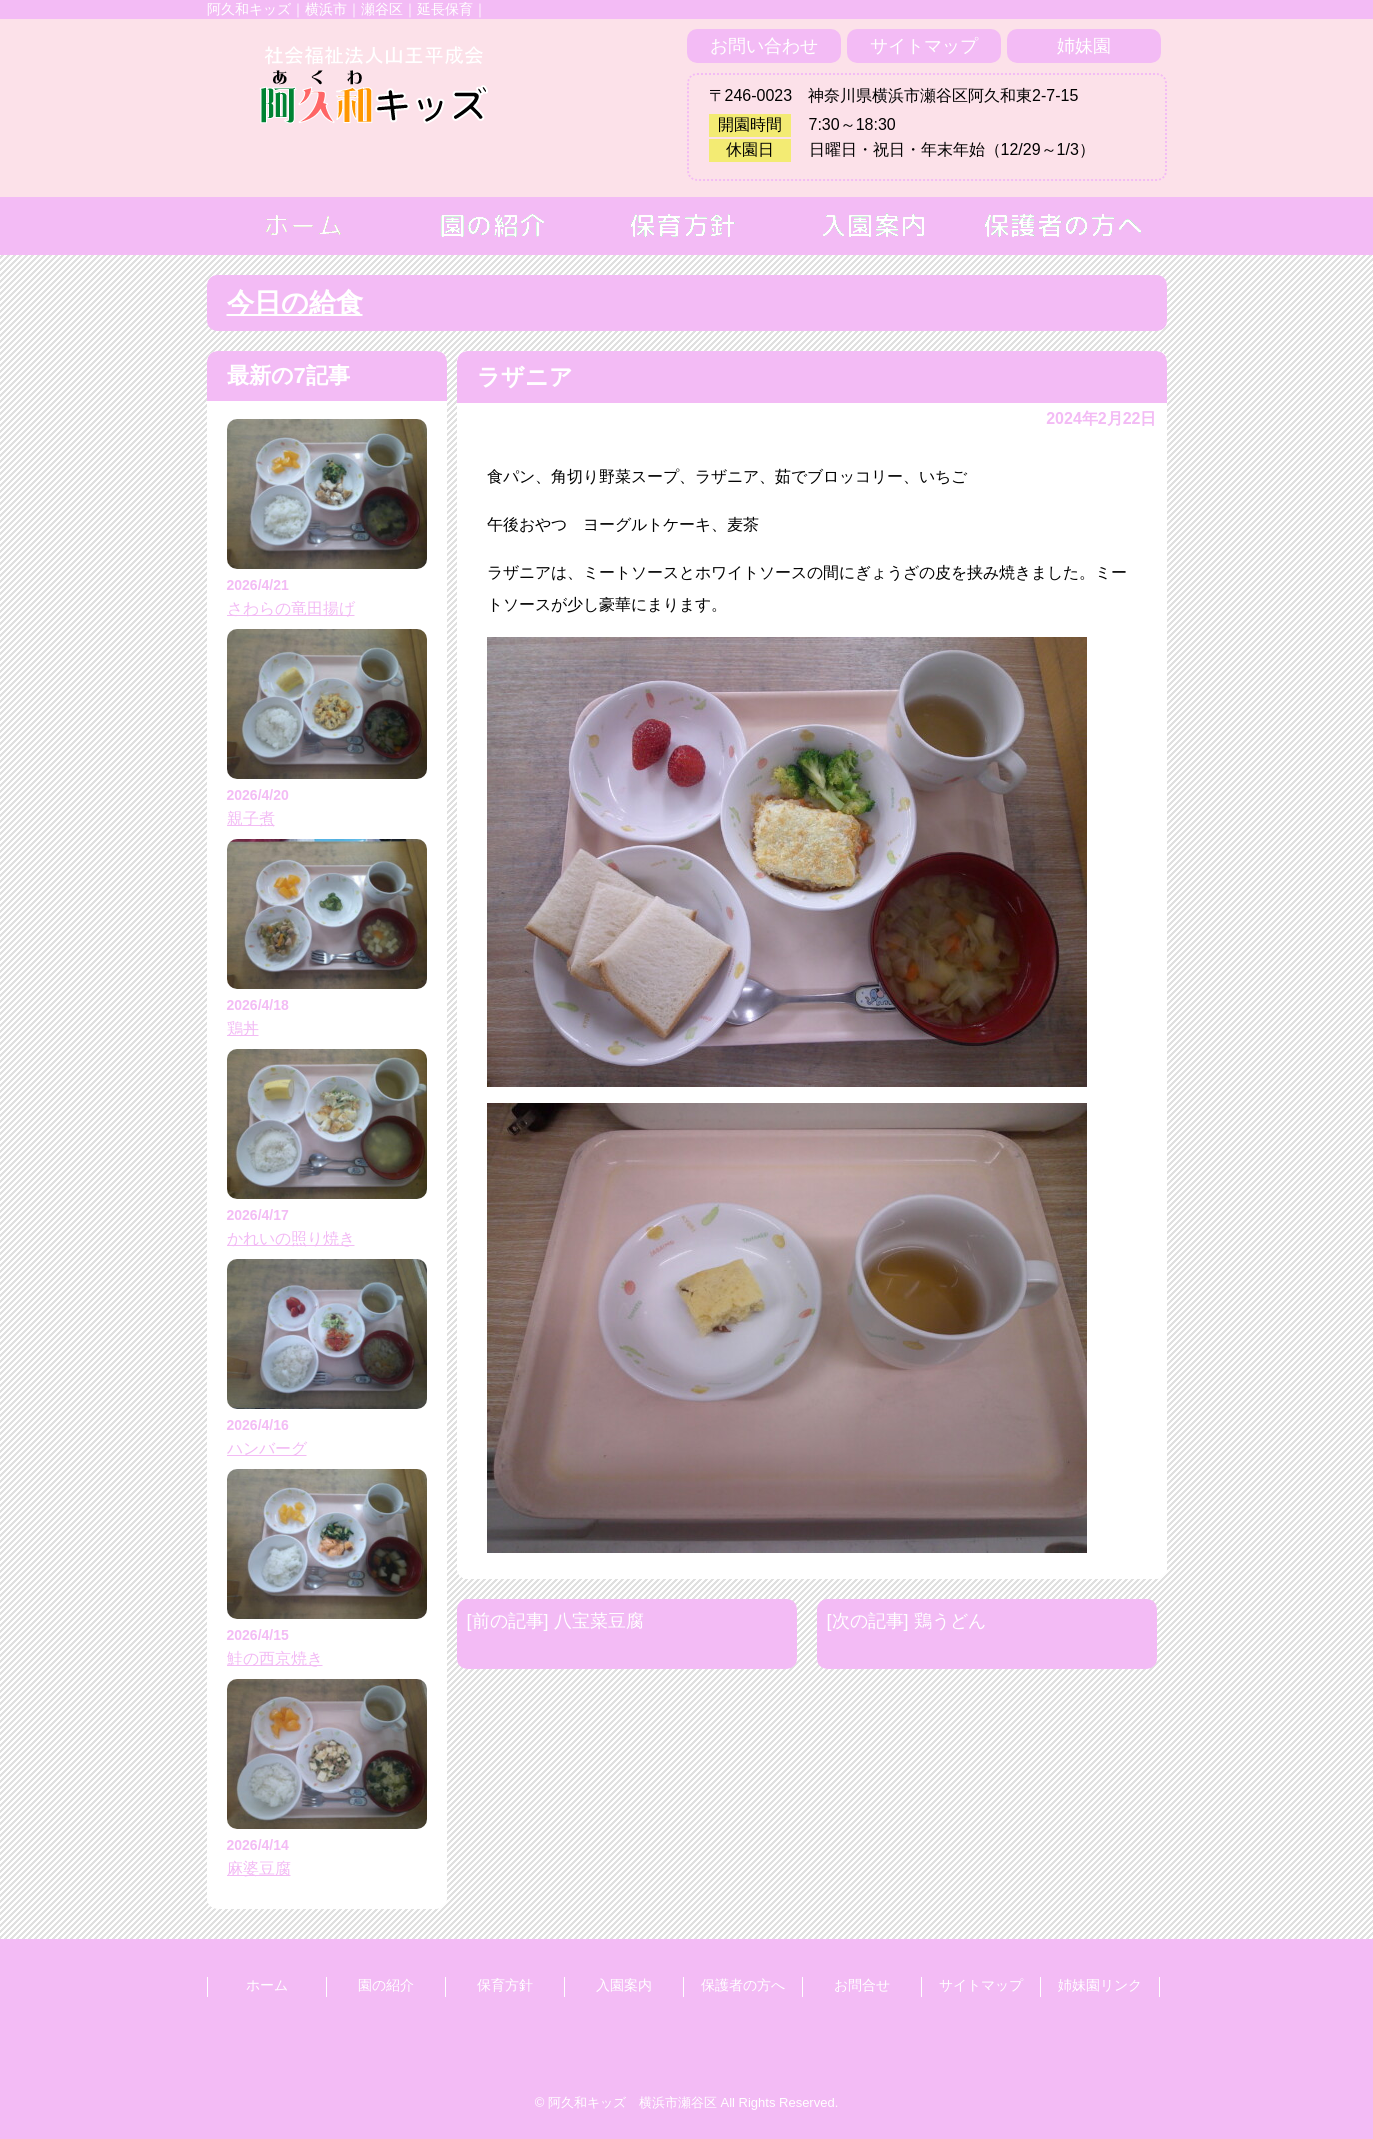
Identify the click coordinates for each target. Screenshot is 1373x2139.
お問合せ (862, 1985)
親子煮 (251, 818)
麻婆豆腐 (259, 1868)
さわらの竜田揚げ (291, 608)
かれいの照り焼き (291, 1238)
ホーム (267, 1985)
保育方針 (505, 1985)
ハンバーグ (267, 1448)
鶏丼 (243, 1028)
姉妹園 (1084, 46)
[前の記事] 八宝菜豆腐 (555, 1621)
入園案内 (624, 1985)
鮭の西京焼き (275, 1658)
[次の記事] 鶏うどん (906, 1621)
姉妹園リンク (1100, 1985)
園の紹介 (386, 1985)
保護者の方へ (743, 1985)
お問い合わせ (764, 46)
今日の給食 (295, 303)
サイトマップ (924, 46)
